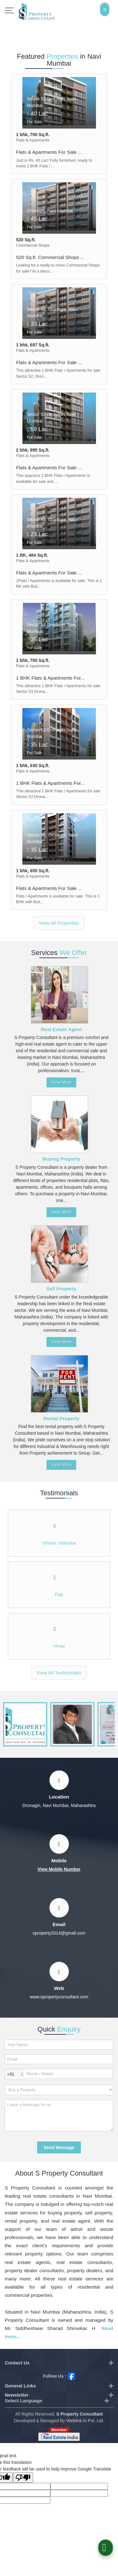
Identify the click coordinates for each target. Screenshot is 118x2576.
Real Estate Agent (61, 1029)
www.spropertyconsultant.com (59, 1996)
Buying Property (61, 1159)
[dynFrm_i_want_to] (59, 2090)
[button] (59, 1869)
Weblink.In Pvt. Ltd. (85, 2420)
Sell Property (61, 1288)
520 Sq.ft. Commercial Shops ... (50, 257)
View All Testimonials (59, 1672)
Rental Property (61, 1418)
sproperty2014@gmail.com (59, 1933)
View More (61, 1082)
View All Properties (59, 923)
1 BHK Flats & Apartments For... (50, 678)
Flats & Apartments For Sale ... (49, 152)
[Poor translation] (23, 2477)
